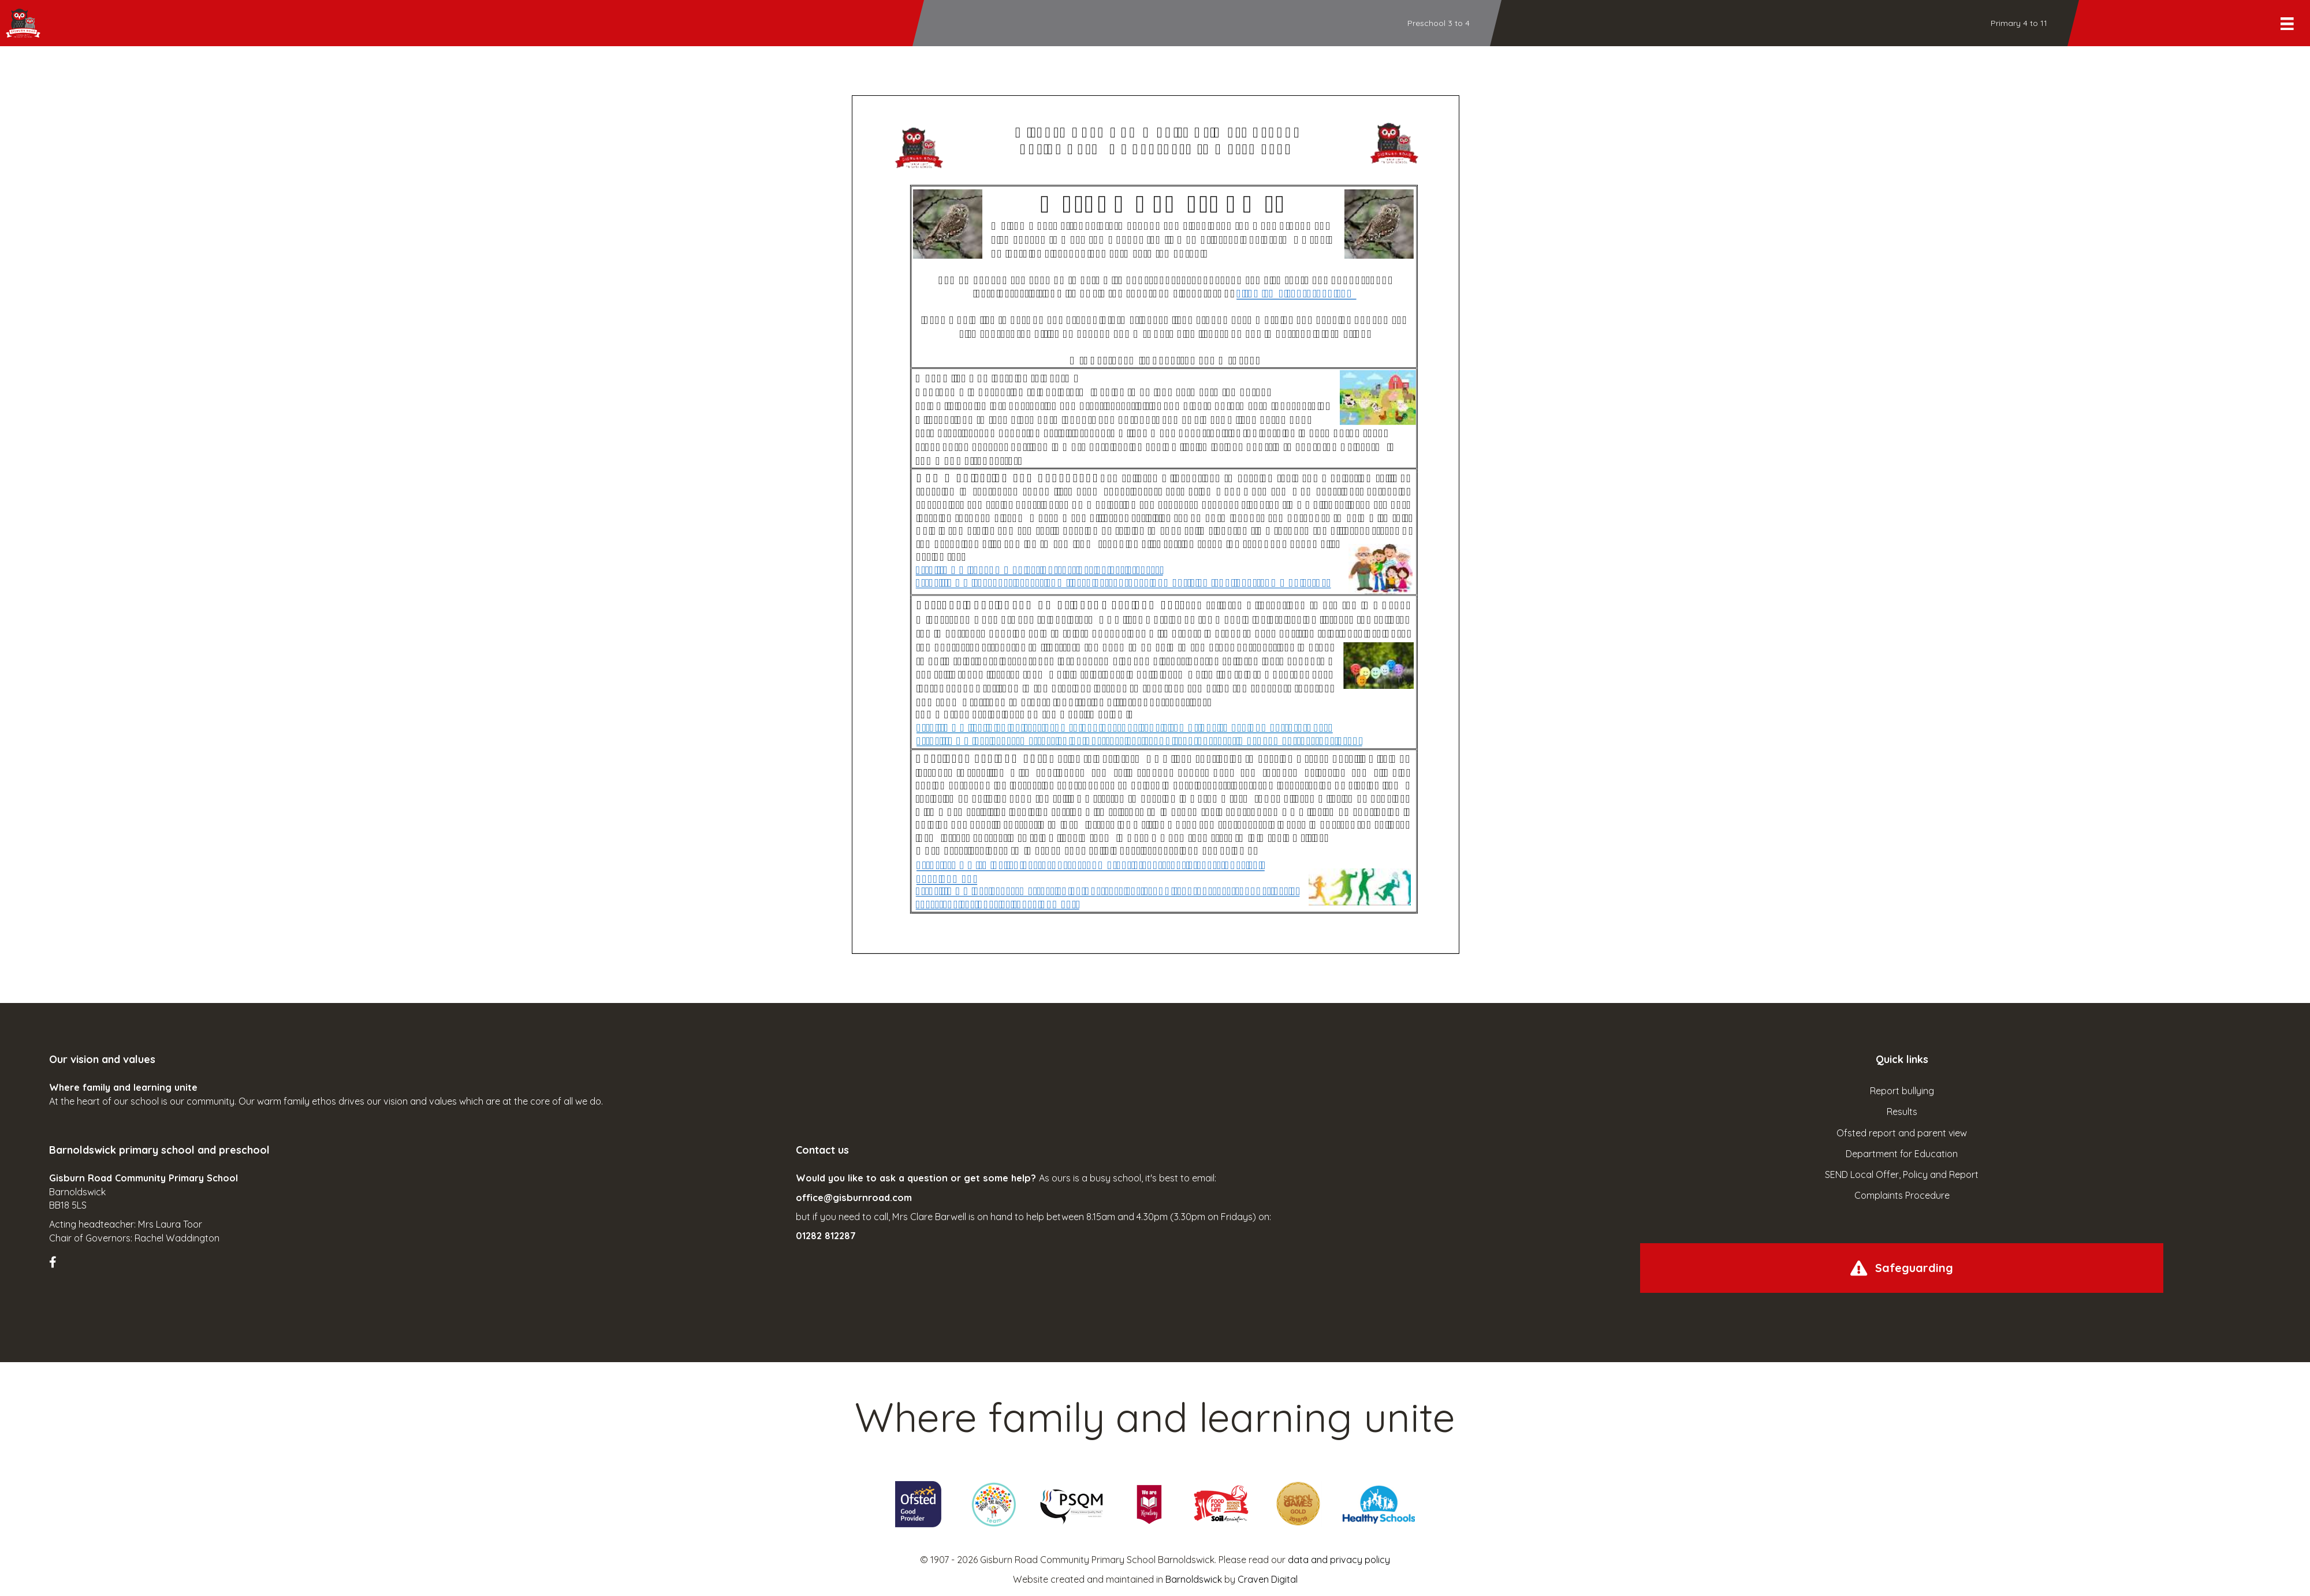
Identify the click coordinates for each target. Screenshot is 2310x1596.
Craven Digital (1268, 1579)
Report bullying (1902, 1091)
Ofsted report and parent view (1901, 1133)
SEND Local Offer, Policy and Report (1902, 1174)
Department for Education (1902, 1153)
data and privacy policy (1339, 1559)
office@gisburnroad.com (854, 1197)
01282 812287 (826, 1235)
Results (1902, 1111)
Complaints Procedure (1902, 1195)
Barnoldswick (1193, 1579)
